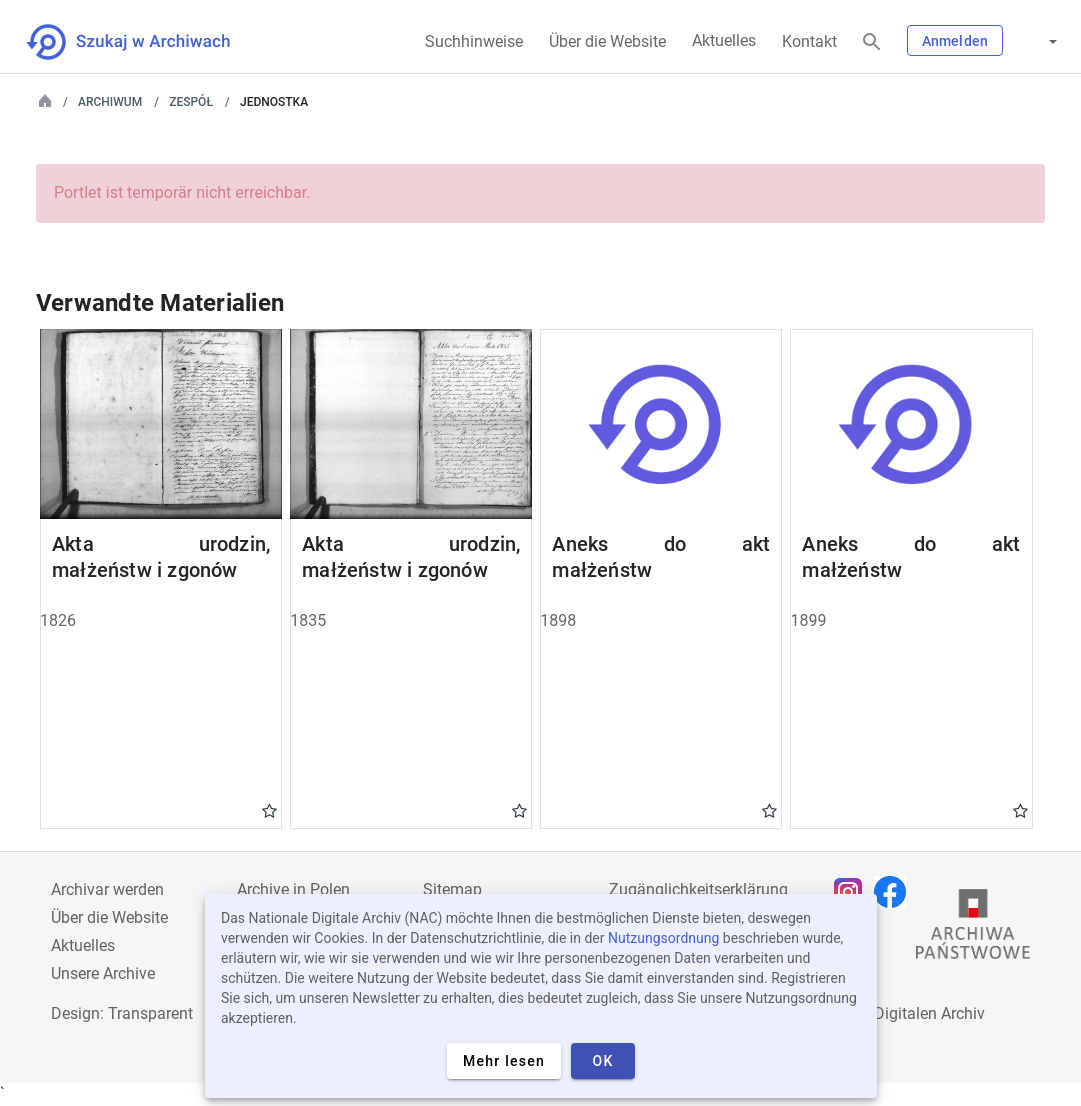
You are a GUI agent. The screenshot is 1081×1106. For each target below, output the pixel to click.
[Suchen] (872, 42)
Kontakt (809, 41)
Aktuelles (724, 40)
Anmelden (955, 41)
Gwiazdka (269, 810)
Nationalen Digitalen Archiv (889, 1013)
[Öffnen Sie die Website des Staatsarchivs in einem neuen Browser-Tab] (973, 929)
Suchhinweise (474, 41)
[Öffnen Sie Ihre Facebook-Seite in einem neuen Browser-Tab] (895, 892)
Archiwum (110, 102)
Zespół (191, 102)
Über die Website (607, 41)
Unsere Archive (103, 973)
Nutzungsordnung (663, 938)
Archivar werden (107, 889)
